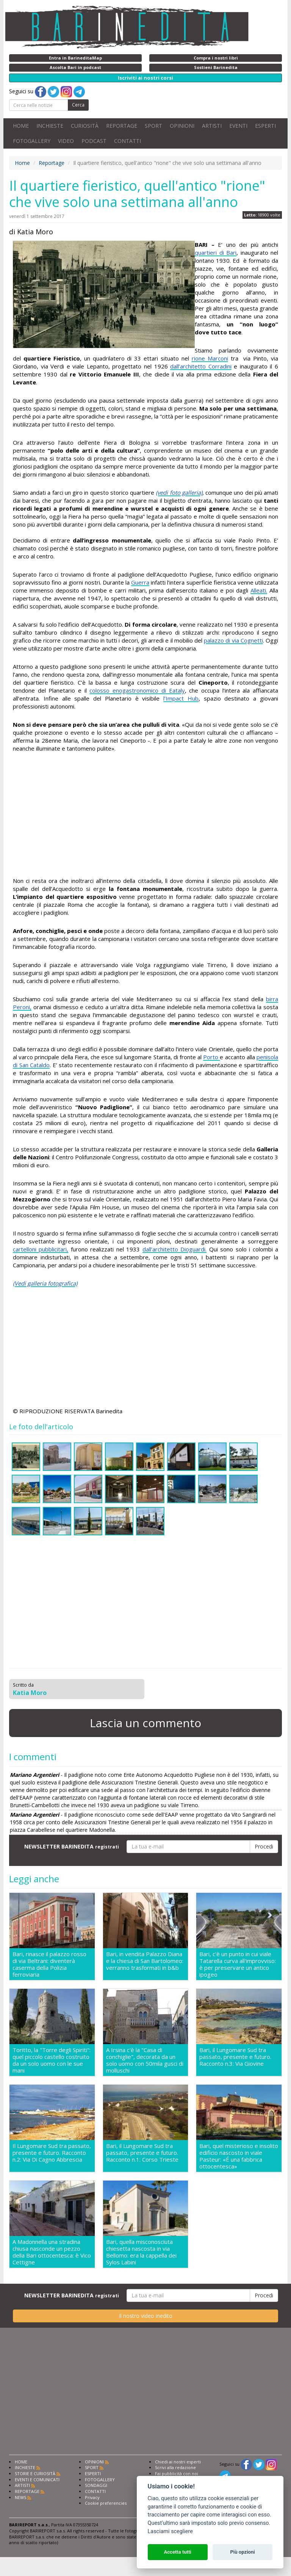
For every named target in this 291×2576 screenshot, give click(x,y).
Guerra (140, 582)
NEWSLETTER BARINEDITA (71, 1846)
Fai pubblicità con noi (176, 2473)
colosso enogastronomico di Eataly (137, 690)
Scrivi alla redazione (175, 2467)
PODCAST (93, 140)
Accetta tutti (177, 2552)
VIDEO (66, 140)
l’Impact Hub (181, 698)
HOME (21, 125)
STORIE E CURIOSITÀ (35, 2473)
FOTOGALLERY (31, 140)
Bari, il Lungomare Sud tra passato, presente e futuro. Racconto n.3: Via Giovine (235, 2056)
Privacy (92, 2497)
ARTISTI (212, 125)
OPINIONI (182, 125)
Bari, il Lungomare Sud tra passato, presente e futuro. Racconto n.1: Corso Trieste (142, 2152)
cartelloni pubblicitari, (40, 1249)
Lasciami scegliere (170, 2531)
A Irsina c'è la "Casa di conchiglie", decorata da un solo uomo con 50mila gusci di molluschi (144, 2060)
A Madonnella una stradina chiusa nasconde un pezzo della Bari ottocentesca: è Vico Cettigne (52, 2252)
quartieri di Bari (215, 252)
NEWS (20, 2497)
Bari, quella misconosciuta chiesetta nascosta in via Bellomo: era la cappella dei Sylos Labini (141, 2252)
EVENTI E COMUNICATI (37, 2479)
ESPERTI (265, 125)
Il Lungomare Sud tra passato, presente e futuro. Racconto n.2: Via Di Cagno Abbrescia (52, 2152)
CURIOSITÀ (85, 125)
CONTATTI (127, 140)
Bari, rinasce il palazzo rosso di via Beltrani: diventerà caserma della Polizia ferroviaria (49, 1964)
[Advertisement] (145, 816)
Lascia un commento (145, 1723)
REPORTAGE (121, 125)
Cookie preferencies (106, 2503)
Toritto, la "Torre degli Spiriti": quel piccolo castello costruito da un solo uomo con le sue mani (52, 2060)
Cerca (78, 105)
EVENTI (238, 125)
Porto (211, 1057)
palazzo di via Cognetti (233, 640)
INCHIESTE (49, 125)
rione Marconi (210, 358)
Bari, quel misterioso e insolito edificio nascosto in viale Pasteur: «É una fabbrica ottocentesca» (238, 2156)
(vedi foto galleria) (179, 492)
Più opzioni (242, 2552)
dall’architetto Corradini (201, 366)
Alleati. (258, 590)
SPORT (153, 125)
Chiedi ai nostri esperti (178, 2462)
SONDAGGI (96, 2485)
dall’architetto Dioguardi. (174, 1249)
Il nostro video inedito (145, 2315)
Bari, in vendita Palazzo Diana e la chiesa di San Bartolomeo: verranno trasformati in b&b (144, 1960)
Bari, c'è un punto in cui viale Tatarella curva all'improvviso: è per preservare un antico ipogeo (237, 1964)
